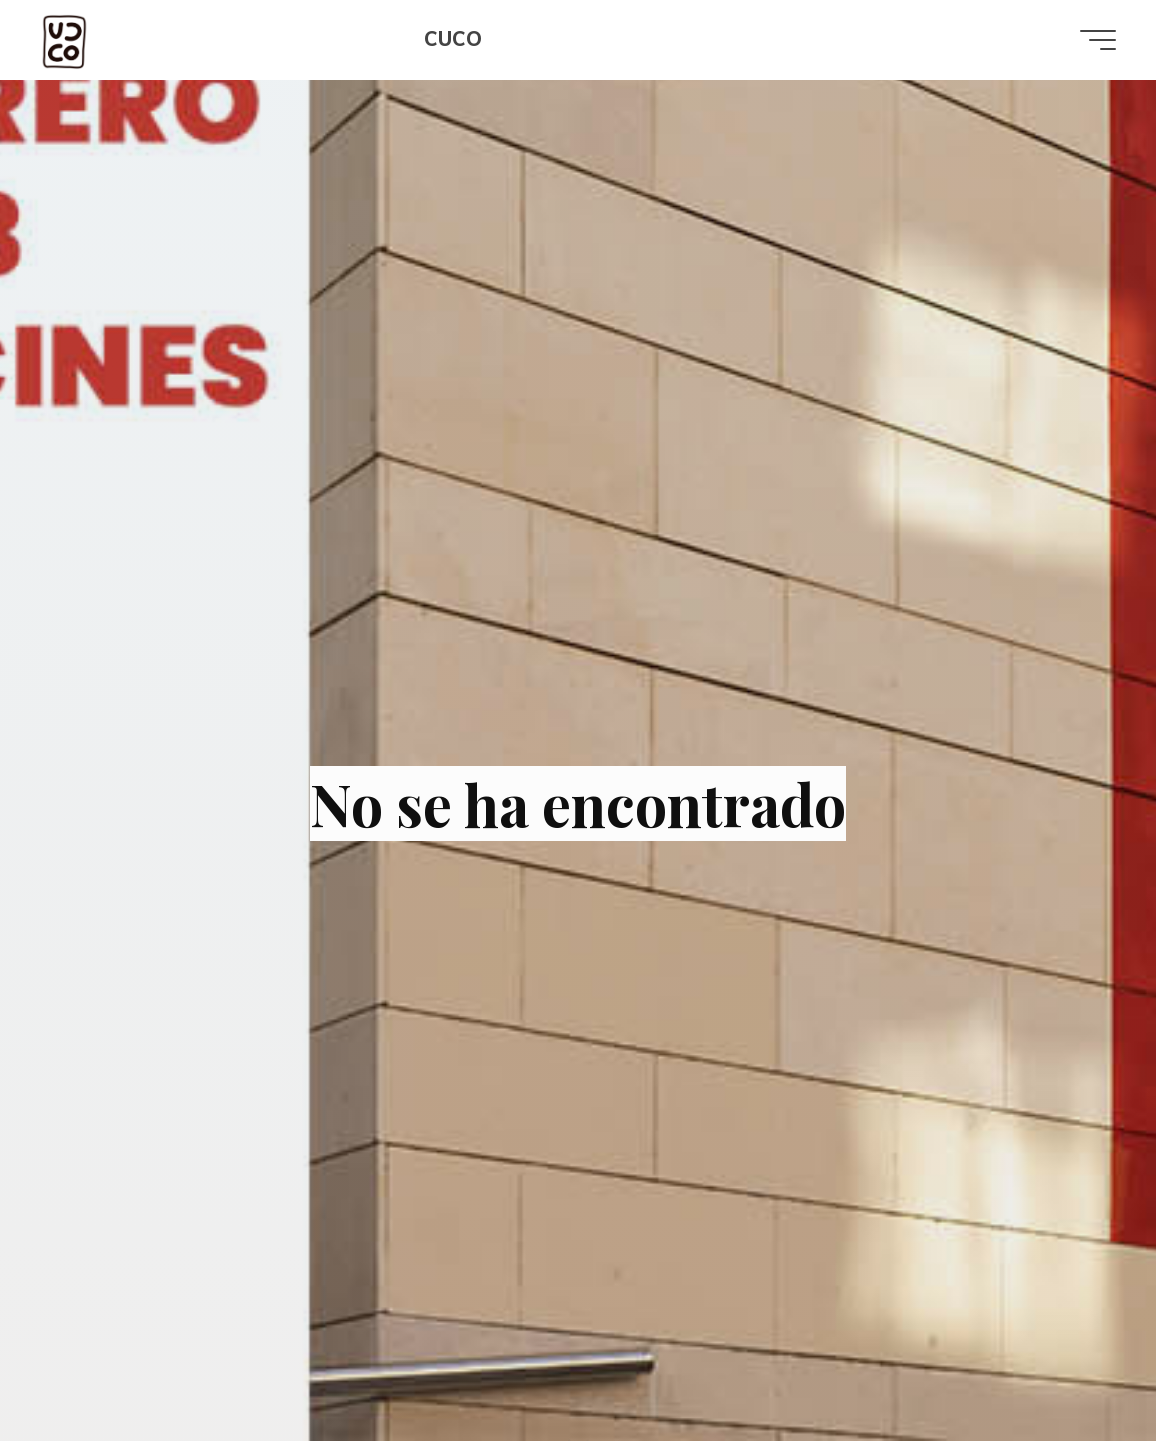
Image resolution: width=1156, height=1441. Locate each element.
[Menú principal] (1098, 40)
